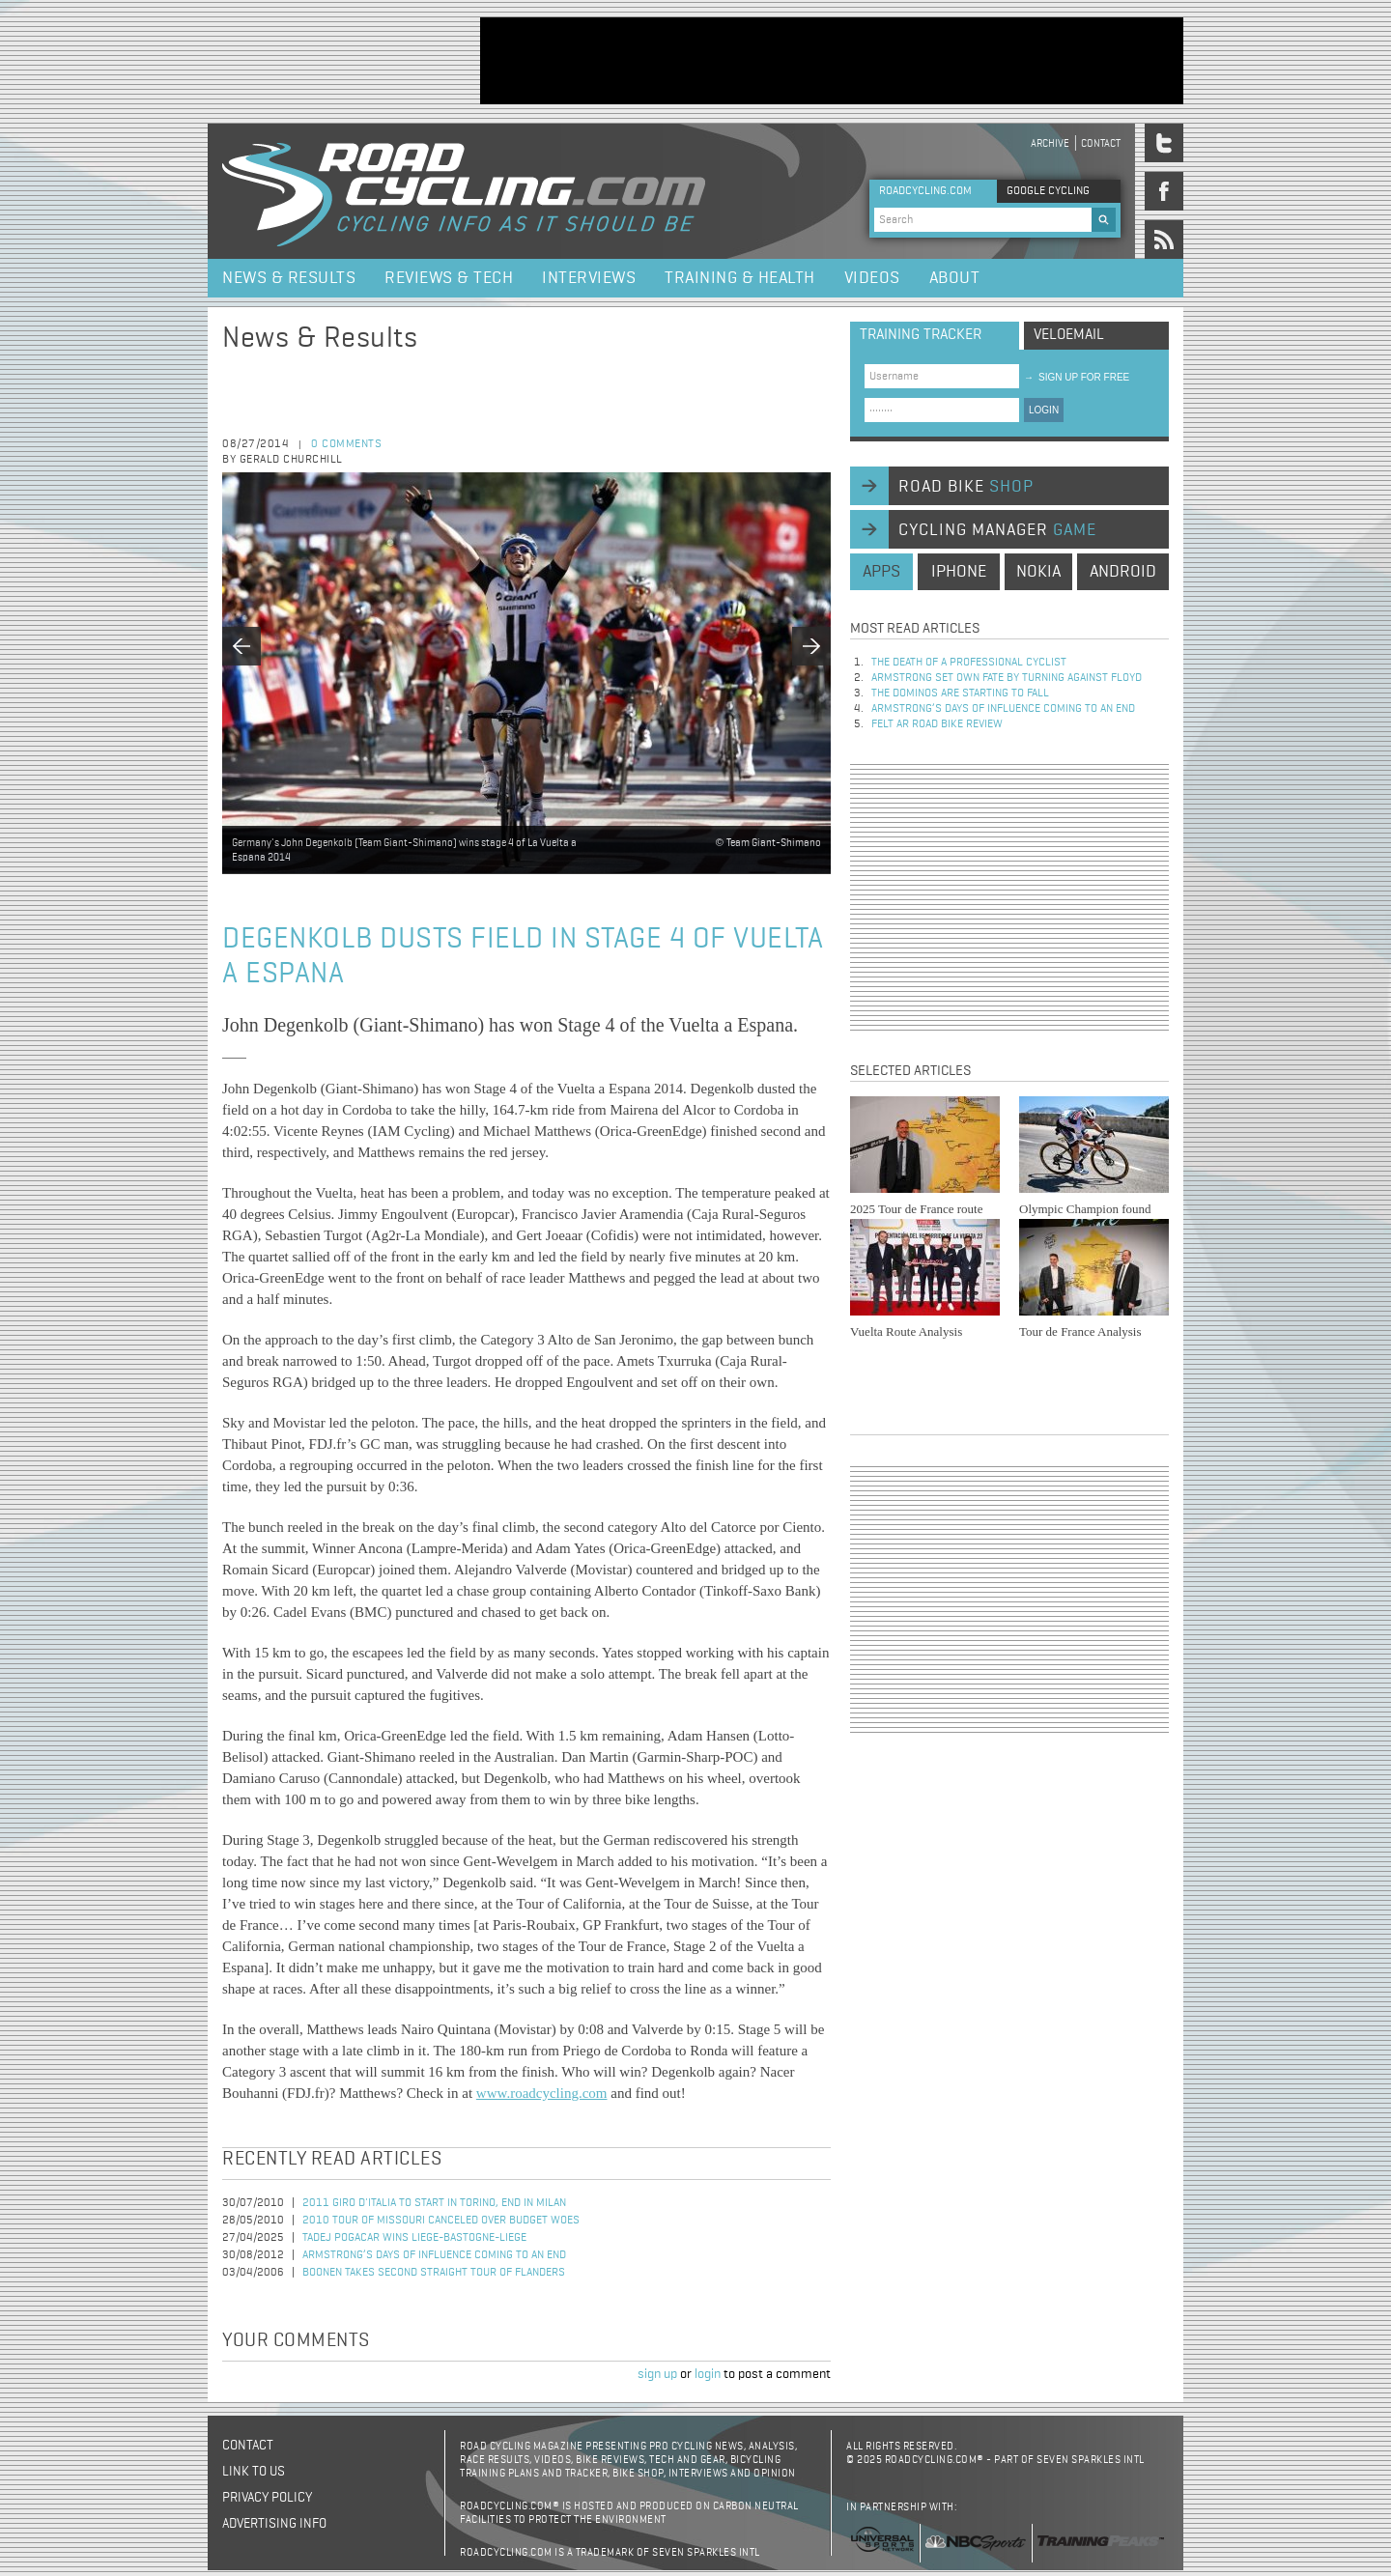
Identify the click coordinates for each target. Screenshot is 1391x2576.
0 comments (346, 444)
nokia (1038, 571)
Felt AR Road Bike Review (937, 724)
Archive (1050, 143)
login (708, 2374)
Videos (872, 278)
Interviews (589, 278)
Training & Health (740, 278)
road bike (966, 486)
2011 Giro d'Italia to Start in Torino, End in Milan (434, 2203)
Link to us (253, 2471)
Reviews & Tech (448, 278)
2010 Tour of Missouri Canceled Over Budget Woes (441, 2220)
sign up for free (1076, 377)
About (954, 278)
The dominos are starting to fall (960, 693)
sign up (657, 2374)
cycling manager (997, 530)
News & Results (288, 278)
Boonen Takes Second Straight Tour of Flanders (433, 2273)
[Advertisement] (831, 60)
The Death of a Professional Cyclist (968, 662)
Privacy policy (267, 2498)
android (1123, 571)
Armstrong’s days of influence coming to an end (434, 2255)
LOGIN (1044, 410)
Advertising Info (274, 2524)
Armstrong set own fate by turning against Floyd (1006, 678)
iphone (958, 571)
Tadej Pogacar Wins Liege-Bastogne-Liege (414, 2238)
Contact (1101, 143)
